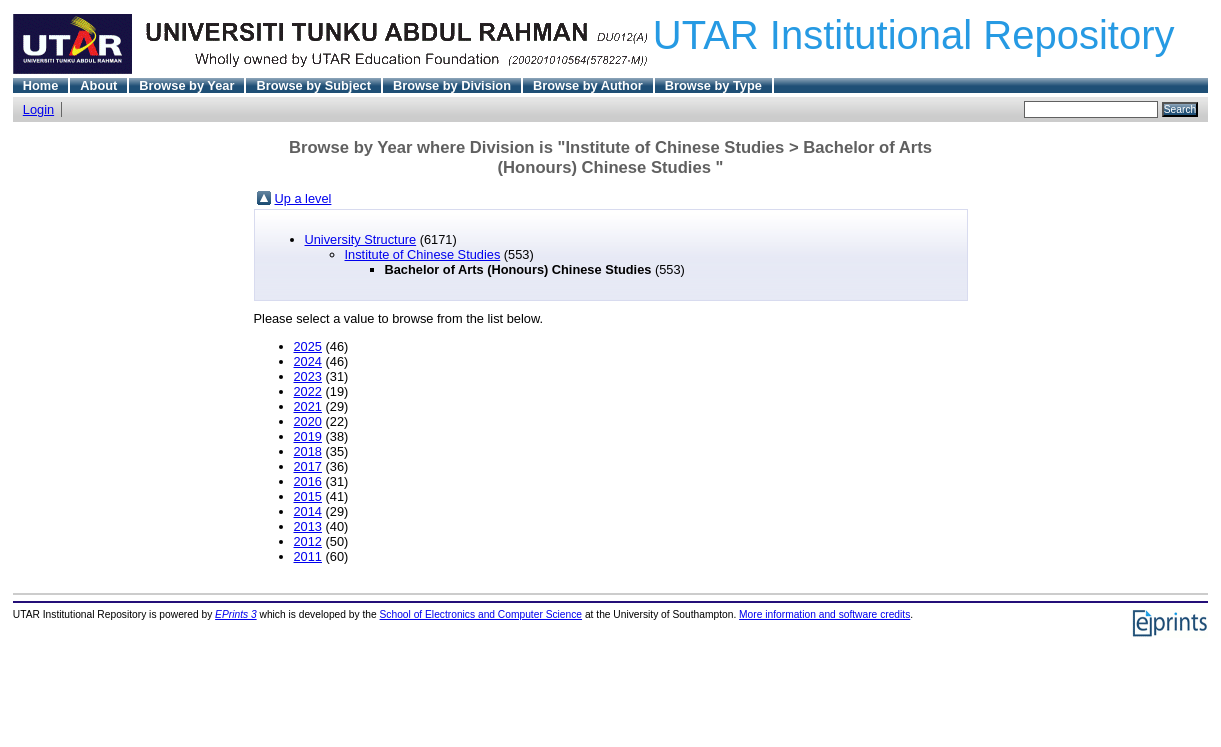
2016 (308, 481)
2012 (308, 541)
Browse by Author (588, 85)
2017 (308, 466)
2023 (308, 376)
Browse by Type (713, 85)
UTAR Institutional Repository (914, 35)
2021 (308, 406)
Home (41, 85)
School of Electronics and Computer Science (481, 614)
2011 (308, 556)
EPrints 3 (236, 614)
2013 (308, 526)
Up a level (303, 198)
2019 (308, 436)
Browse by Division (452, 85)
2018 (308, 451)
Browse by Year (186, 85)
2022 (308, 391)
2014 (308, 511)
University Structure (361, 239)
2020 (308, 421)
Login (38, 109)
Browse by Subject (313, 85)
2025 (308, 346)
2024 (308, 361)
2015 (308, 496)
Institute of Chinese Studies (423, 254)
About (98, 85)
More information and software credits (824, 614)
